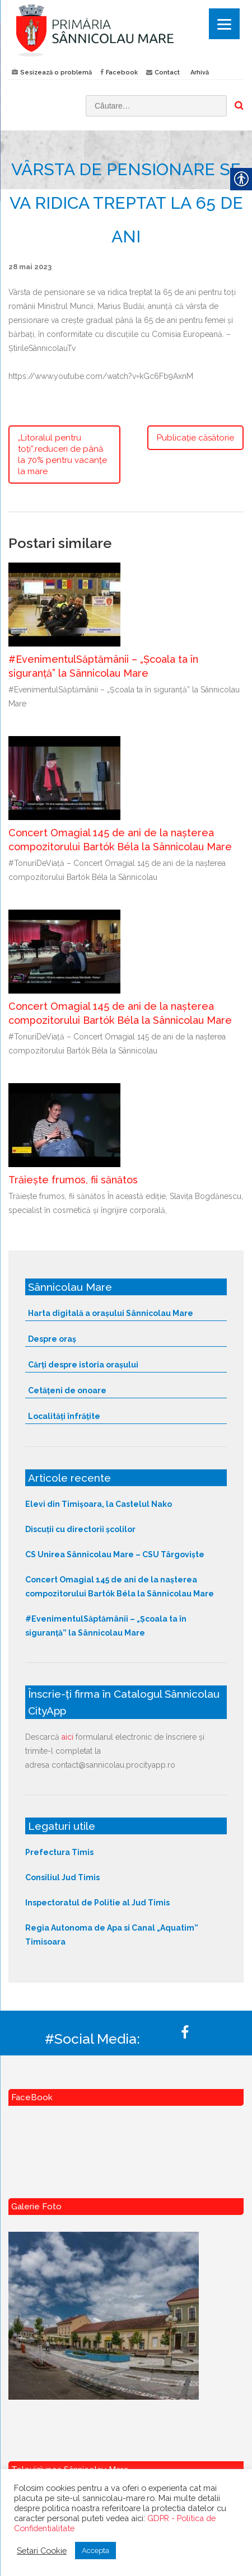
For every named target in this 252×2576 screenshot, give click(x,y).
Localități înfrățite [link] (64, 1416)
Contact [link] (167, 72)
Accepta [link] (95, 2550)
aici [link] (67, 1736)
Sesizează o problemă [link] (56, 72)
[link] (126, 30)
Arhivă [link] (199, 72)
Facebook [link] (122, 72)
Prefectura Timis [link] (59, 1852)
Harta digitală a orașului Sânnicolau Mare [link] (110, 1313)
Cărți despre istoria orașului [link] (83, 1364)
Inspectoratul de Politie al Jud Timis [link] (97, 1902)
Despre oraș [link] (52, 1338)
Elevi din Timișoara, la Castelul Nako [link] (98, 1504)
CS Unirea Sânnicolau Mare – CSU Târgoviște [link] (114, 1554)
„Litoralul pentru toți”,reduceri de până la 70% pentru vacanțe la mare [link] (62, 454)
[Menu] (224, 23)
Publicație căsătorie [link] (195, 438)
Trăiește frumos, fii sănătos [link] (73, 1180)
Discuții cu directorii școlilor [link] (80, 1529)
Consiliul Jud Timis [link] (62, 1877)
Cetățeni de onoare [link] (67, 1390)
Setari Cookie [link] (42, 2550)
